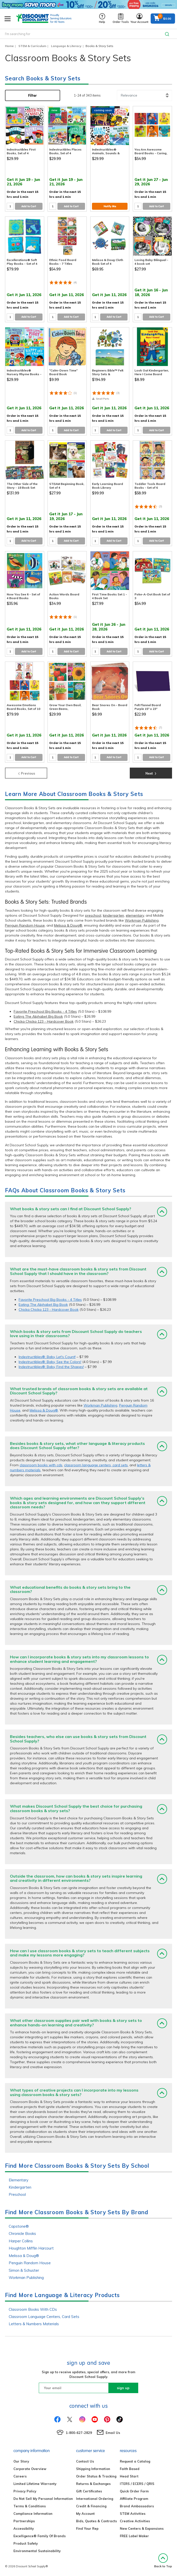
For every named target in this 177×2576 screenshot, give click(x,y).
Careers (20, 2476)
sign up (123, 2388)
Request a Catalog (135, 2461)
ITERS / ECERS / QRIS (137, 2484)
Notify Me (110, 206)
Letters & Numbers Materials (34, 2323)
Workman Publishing (142, 920)
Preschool (17, 2194)
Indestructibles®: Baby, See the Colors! (50, 1362)
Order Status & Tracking (96, 2476)
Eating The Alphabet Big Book (38, 1016)
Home (9, 46)
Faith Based (129, 2469)
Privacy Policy (24, 2491)
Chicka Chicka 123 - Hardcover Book (44, 1021)
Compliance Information (32, 2514)
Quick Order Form (134, 2491)
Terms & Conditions (29, 2506)
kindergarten (113, 915)
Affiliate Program (134, 2499)
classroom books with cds (41, 1465)
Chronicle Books (22, 2233)
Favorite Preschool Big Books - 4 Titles (45, 1011)
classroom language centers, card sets (96, 1465)
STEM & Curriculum (32, 46)
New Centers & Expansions (142, 2528)
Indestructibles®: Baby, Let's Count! (47, 1357)
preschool (93, 915)
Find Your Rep (87, 2528)
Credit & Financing (91, 2506)
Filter (32, 95)
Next (150, 773)
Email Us (113, 2433)
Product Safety (25, 2543)
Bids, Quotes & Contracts (96, 2521)
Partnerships (24, 2521)
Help (102, 18)
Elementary (18, 2180)
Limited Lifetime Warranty (34, 2484)
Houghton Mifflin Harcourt (31, 2248)
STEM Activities (132, 2514)
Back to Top (163, 2560)
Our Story (21, 2461)
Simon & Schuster (24, 2270)
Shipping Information (93, 2469)
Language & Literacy (66, 46)
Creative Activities (135, 2521)
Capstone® (19, 2226)
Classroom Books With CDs (33, 2309)
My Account (85, 2514)
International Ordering (94, 2499)
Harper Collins (21, 2241)
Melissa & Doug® (68, 925)
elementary (135, 915)
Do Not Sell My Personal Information (43, 2499)
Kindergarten (20, 2187)
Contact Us (85, 2461)
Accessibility (23, 2528)
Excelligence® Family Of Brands (39, 2536)
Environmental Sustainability (37, 2551)
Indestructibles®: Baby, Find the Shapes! (51, 1367)
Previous (26, 773)
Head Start (129, 2476)
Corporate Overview (29, 2469)
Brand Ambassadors (137, 2506)
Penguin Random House (25, 925)
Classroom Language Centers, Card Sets (44, 2316)
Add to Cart (28, 206)
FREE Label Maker (134, 2536)
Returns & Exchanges (93, 2484)
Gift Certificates (89, 2491)
